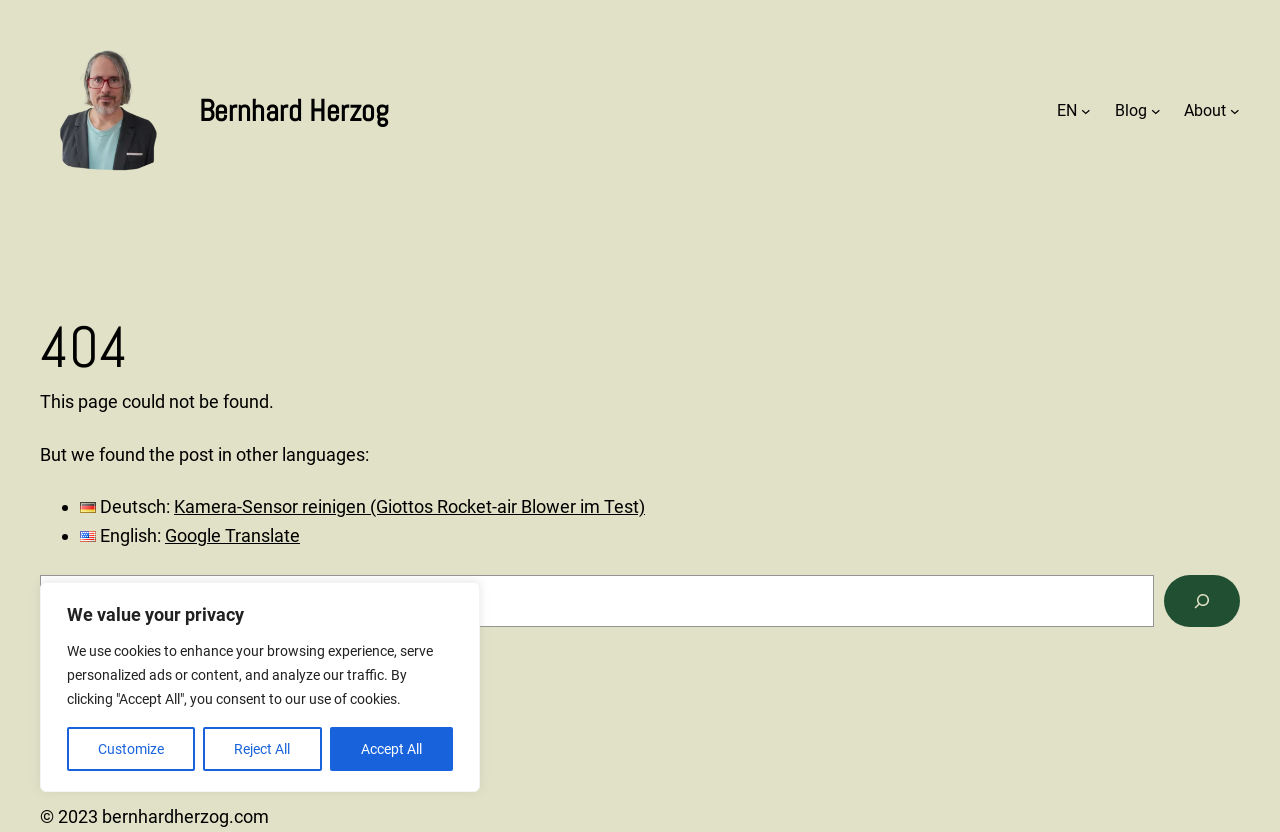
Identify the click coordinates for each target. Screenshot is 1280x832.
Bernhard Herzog (294, 111)
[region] (260, 687)
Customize (131, 749)
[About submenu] (1235, 111)
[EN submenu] (1086, 111)
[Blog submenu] (1156, 111)
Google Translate (232, 535)
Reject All (262, 749)
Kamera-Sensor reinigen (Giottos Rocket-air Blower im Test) (409, 506)
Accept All (391, 749)
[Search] (1202, 601)
